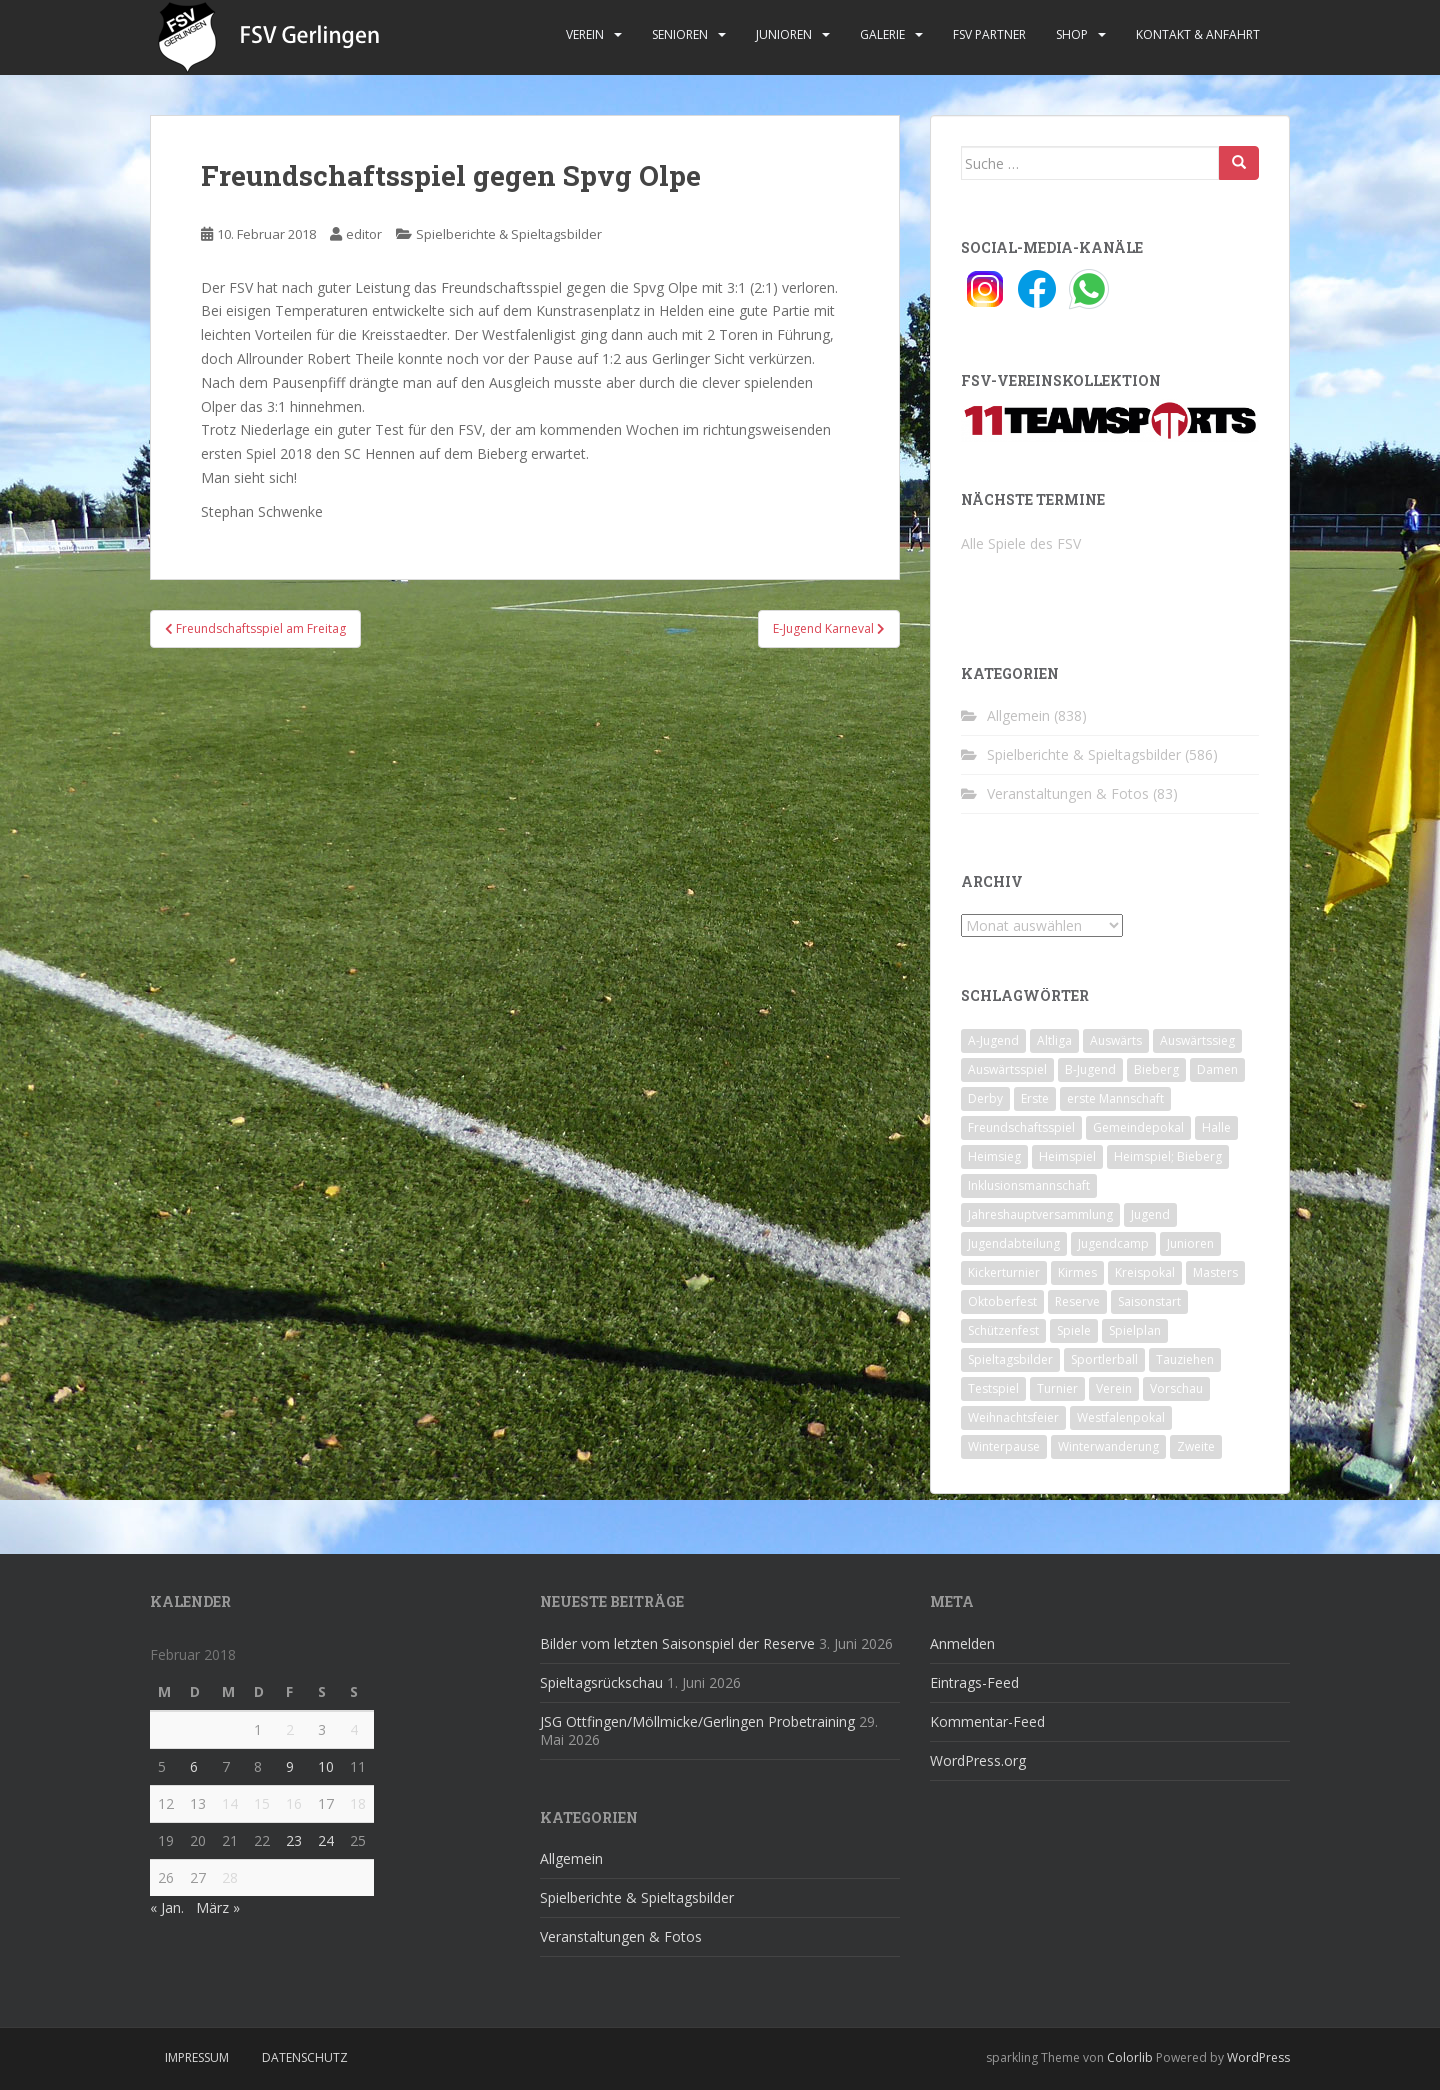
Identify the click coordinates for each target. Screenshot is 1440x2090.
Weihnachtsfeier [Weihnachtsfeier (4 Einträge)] (1013, 1417)
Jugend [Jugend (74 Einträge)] (1150, 1214)
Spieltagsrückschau (601, 1682)
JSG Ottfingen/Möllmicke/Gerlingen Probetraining (697, 1721)
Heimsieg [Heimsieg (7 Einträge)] (994, 1156)
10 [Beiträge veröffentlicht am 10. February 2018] (326, 1766)
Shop (1072, 34)
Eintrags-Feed (974, 1682)
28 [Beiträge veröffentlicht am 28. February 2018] (230, 1877)
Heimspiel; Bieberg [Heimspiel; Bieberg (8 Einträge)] (1168, 1156)
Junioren (784, 34)
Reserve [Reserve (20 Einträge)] (1077, 1301)
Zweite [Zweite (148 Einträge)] (1196, 1446)
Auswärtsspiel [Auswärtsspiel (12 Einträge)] (1007, 1069)
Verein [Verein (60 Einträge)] (1114, 1388)
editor (364, 234)
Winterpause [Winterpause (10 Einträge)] (1004, 1446)
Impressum (197, 2057)
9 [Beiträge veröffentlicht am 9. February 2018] (290, 1766)
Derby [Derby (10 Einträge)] (985, 1098)
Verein (585, 34)
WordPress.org (978, 1760)
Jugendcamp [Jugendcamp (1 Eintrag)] (1113, 1243)
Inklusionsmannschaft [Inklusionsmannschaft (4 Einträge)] (1029, 1185)
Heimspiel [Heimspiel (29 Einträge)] (1067, 1156)
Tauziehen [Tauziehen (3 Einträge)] (1185, 1359)
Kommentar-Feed (987, 1721)
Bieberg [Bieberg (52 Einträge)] (1156, 1069)
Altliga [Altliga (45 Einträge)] (1054, 1040)
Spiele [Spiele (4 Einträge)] (1074, 1330)
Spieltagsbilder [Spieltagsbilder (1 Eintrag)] (1010, 1359)
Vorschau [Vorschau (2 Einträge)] (1176, 1388)
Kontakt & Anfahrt (1198, 34)
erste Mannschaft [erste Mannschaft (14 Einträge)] (1115, 1098)
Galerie (882, 34)
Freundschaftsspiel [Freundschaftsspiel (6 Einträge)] (1021, 1127)
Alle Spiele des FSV (1021, 543)
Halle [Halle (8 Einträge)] (1216, 1127)
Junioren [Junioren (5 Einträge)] (1190, 1243)
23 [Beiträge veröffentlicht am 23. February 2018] (294, 1840)
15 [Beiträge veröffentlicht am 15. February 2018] (262, 1803)
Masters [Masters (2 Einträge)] (1215, 1272)
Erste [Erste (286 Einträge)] (1035, 1098)
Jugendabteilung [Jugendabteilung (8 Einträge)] (1014, 1243)
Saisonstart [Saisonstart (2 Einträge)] (1149, 1301)
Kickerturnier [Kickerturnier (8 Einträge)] (1004, 1272)
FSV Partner (989, 34)
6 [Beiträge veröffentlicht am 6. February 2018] (194, 1766)
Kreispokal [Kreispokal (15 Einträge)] (1145, 1272)
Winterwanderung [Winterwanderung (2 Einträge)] (1108, 1446)
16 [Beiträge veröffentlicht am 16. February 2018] (294, 1803)
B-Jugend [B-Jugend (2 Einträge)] (1090, 1069)
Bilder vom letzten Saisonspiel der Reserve (677, 1643)
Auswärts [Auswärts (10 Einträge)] (1116, 1040)
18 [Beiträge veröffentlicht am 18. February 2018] (358, 1803)
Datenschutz (305, 2057)
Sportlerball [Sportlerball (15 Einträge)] (1104, 1359)
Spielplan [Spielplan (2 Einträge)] (1135, 1330)
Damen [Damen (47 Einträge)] (1217, 1069)
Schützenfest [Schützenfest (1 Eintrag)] (1003, 1330)
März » (218, 1907)
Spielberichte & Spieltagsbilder (509, 234)
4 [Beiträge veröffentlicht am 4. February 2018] (354, 1729)
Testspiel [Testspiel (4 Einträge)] (993, 1388)
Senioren (680, 34)
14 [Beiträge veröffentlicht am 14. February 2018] (230, 1803)
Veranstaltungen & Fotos (1068, 793)
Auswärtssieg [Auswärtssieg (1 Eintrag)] (1197, 1040)
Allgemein (1018, 715)
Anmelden (962, 1643)
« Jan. (167, 1907)
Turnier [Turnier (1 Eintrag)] (1057, 1388)
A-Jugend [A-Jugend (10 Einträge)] (993, 1040)
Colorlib (1130, 2057)
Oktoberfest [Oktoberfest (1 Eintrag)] (1002, 1301)
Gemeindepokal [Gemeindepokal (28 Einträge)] (1138, 1127)
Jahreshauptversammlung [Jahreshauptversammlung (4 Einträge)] (1040, 1214)
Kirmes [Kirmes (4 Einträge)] (1077, 1272)
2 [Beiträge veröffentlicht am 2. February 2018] (290, 1729)
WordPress (1258, 2057)
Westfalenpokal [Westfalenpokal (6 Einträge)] (1121, 1417)
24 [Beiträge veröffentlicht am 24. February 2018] (326, 1840)
